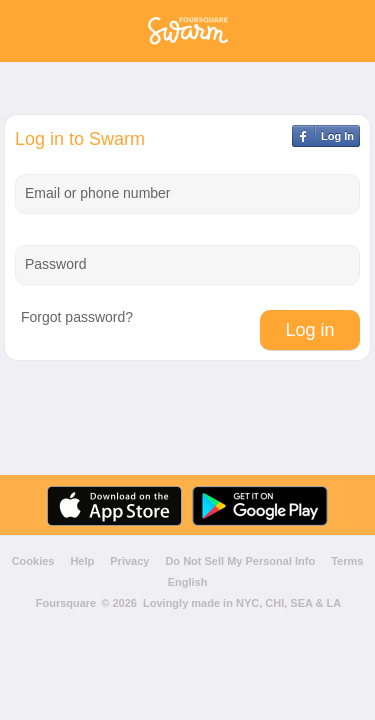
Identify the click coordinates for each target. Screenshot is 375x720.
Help (82, 561)
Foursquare (66, 603)
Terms (347, 561)
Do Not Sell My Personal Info (240, 561)
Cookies (33, 561)
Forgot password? (77, 317)
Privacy (129, 561)
